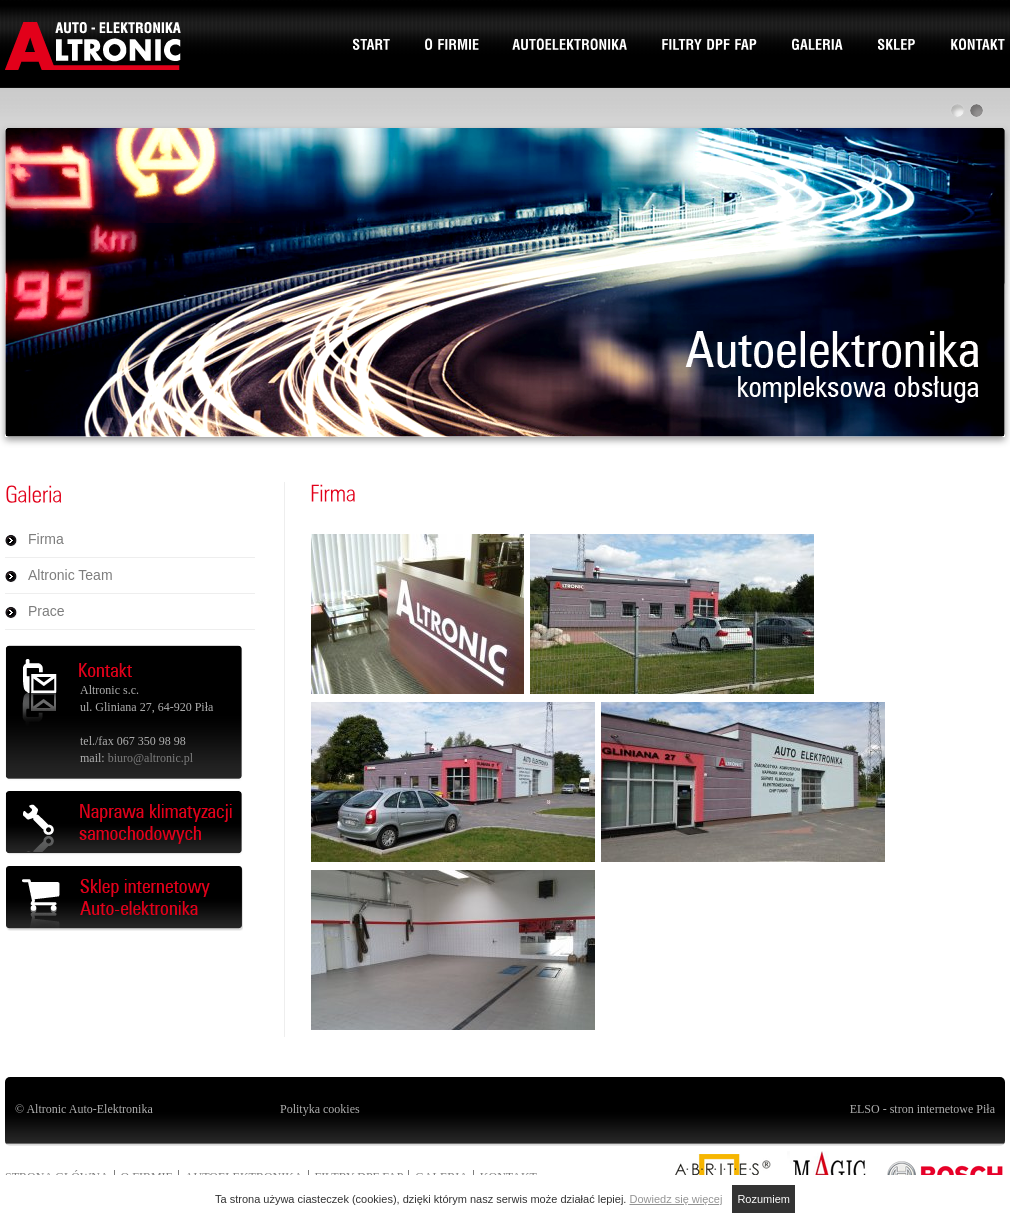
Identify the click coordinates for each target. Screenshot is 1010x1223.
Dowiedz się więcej (675, 1199)
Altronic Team (70, 575)
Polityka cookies (320, 1109)
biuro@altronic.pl (150, 758)
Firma (46, 539)
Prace (46, 611)
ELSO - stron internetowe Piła (922, 1109)
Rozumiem (763, 1199)
